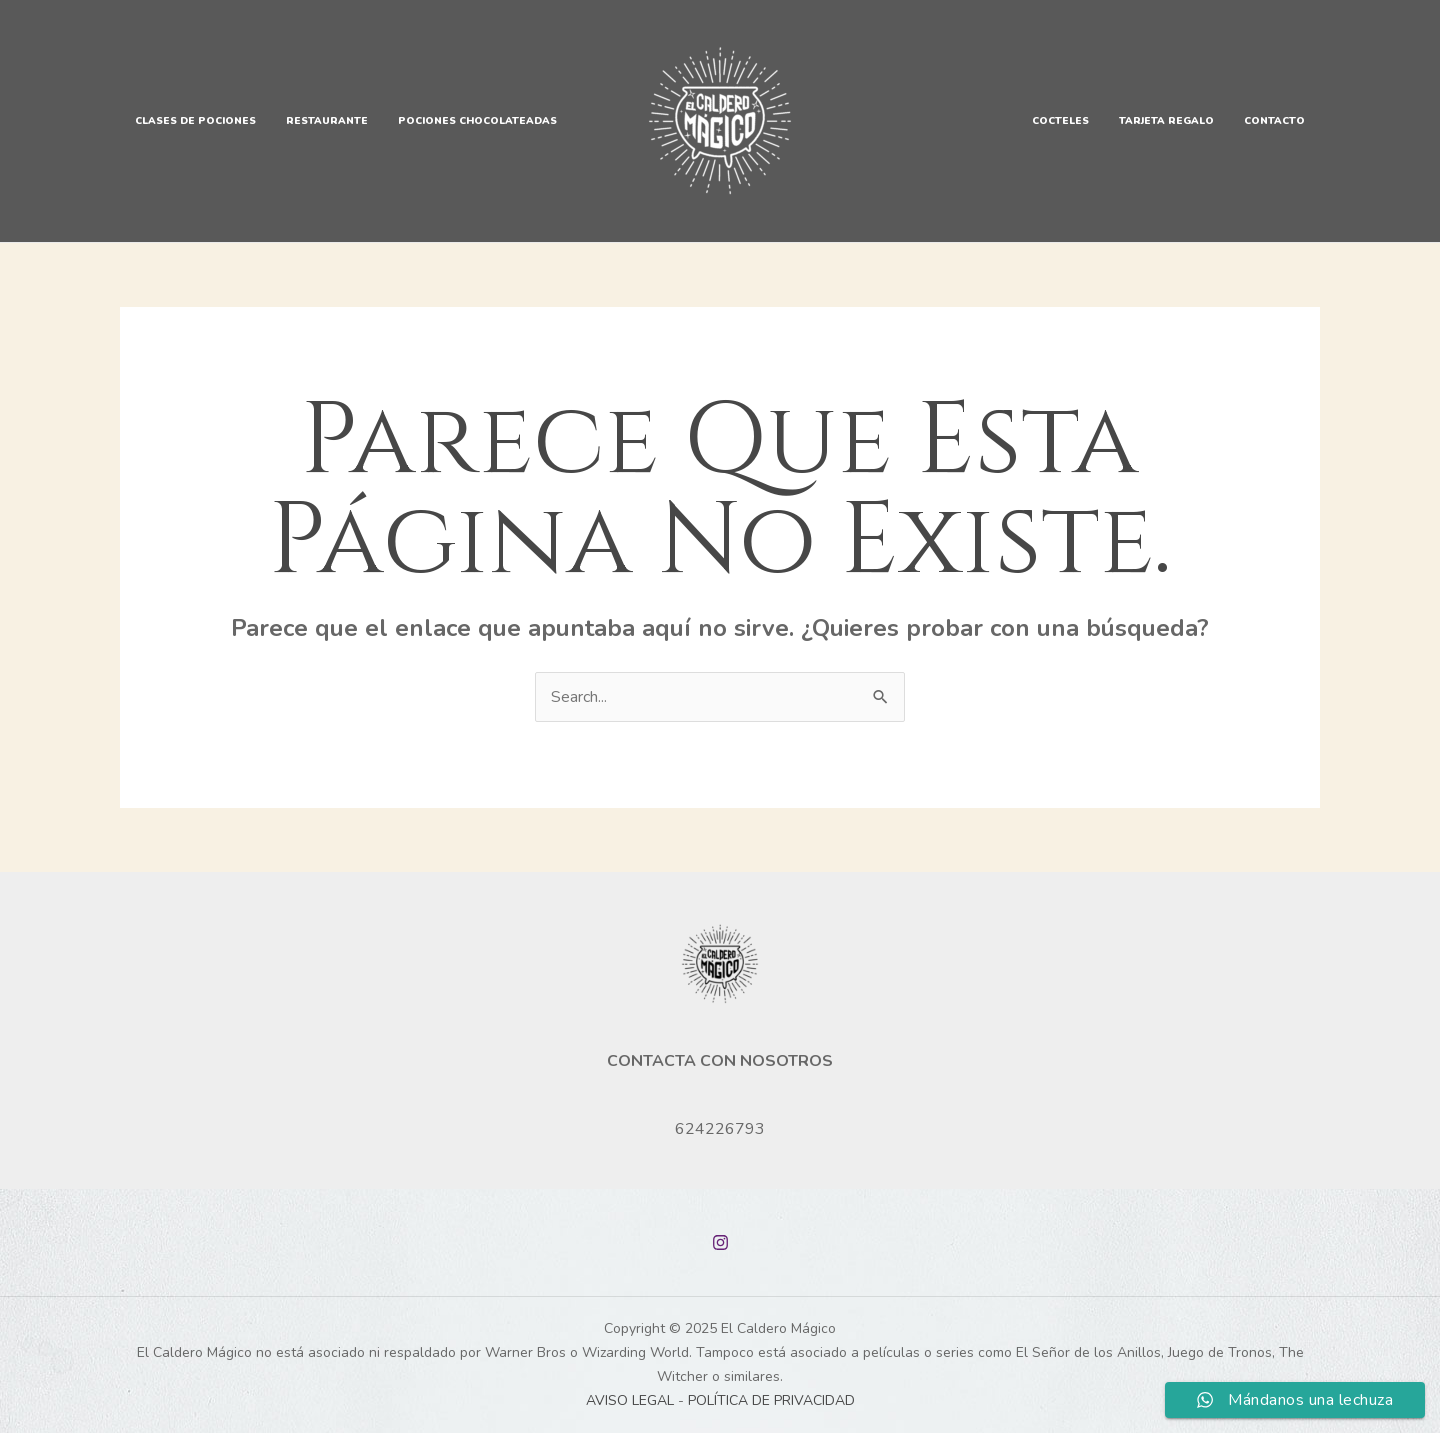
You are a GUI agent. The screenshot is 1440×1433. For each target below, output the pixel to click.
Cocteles (1060, 121)
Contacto (1274, 121)
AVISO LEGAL (630, 1400)
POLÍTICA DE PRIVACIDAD (771, 1400)
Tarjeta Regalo (1166, 121)
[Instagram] (720, 1242)
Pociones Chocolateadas (477, 121)
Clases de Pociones (195, 121)
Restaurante (327, 121)
